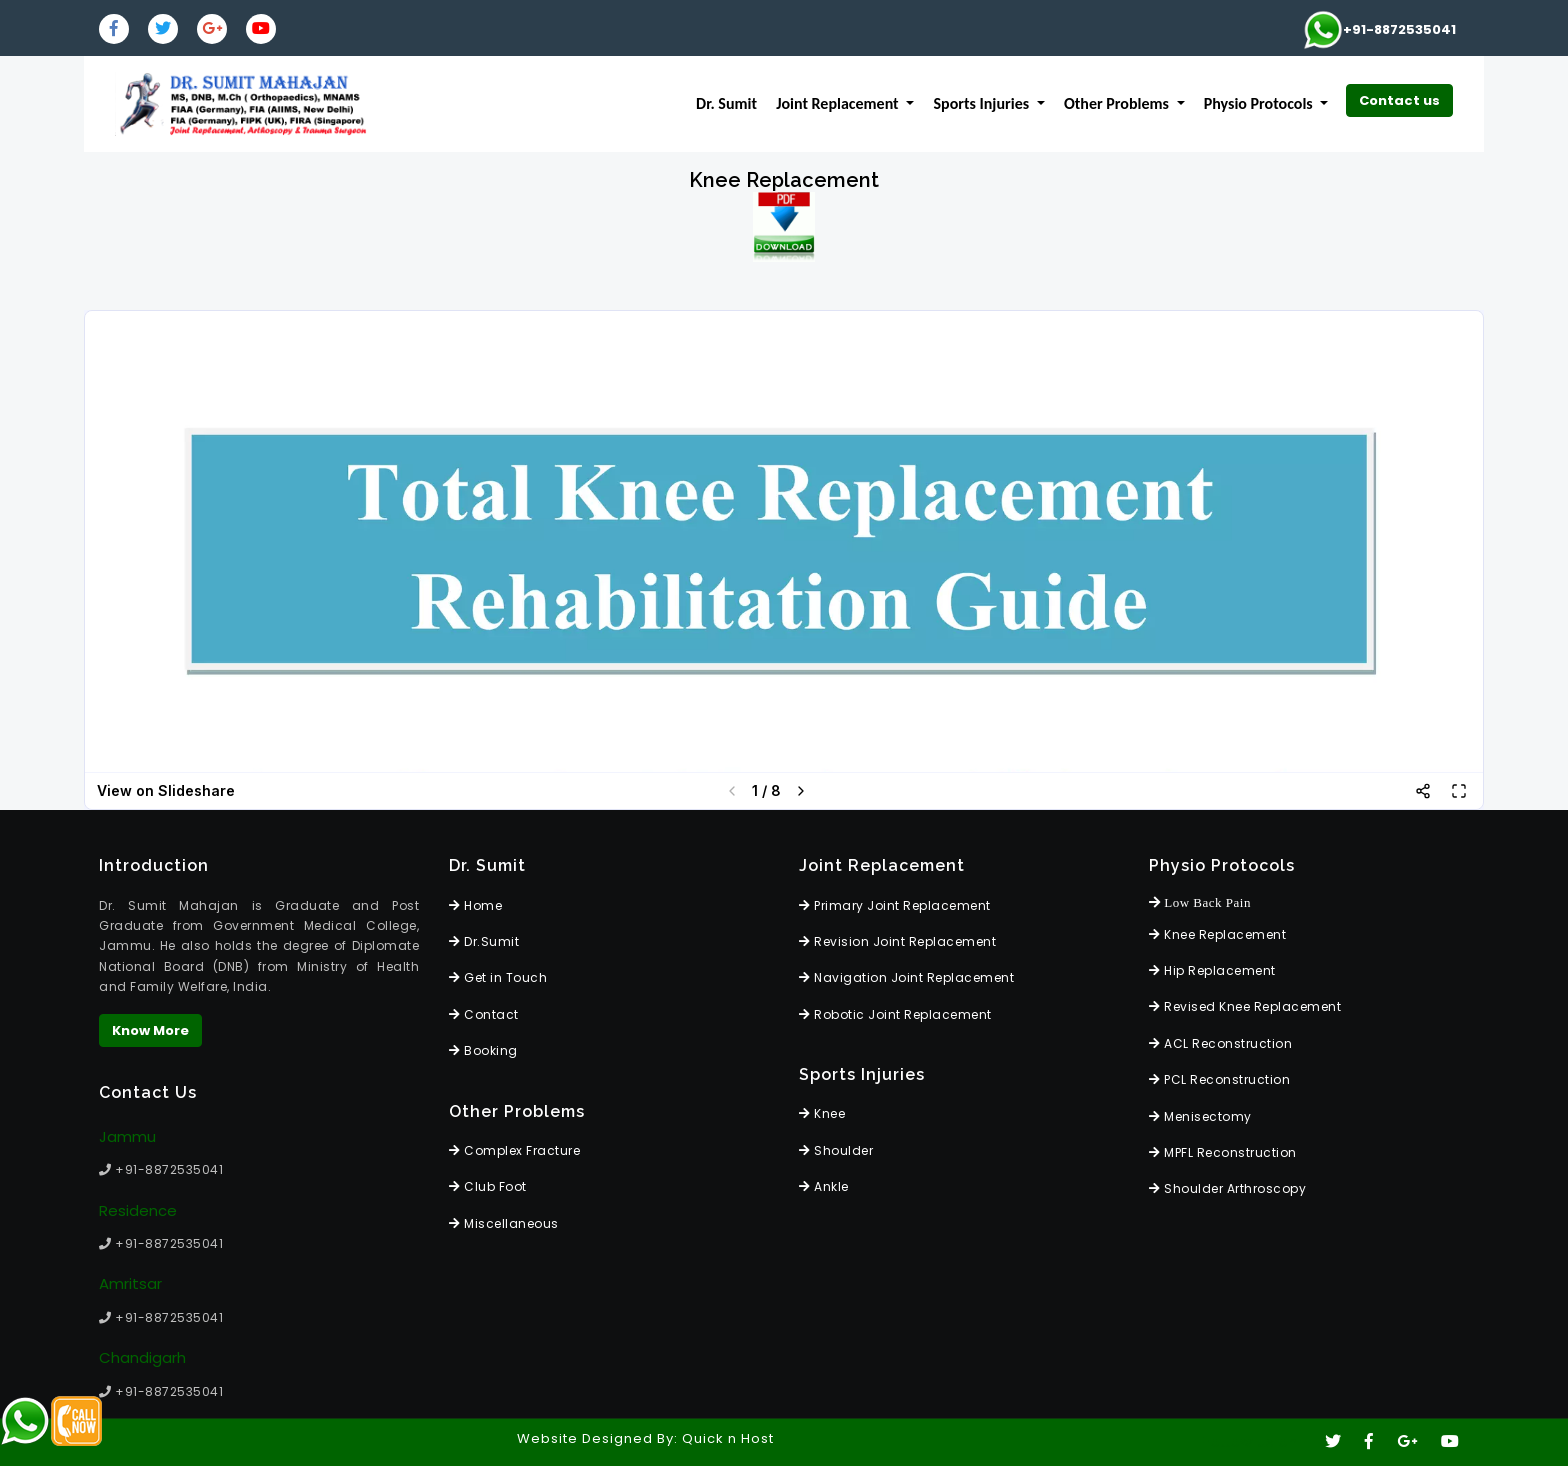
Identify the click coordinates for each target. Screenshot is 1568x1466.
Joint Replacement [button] (839, 103)
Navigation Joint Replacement (906, 977)
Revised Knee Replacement (1245, 1006)
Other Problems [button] (1118, 103)
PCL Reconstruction (1219, 1079)
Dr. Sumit (726, 103)
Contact (484, 1014)
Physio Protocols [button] (1260, 103)
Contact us (1399, 100)
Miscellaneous (504, 1223)
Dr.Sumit (484, 941)
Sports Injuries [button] (983, 103)
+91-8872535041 (1379, 29)
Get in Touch (498, 977)
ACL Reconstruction (1220, 1043)
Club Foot (488, 1186)
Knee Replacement (1217, 934)
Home (475, 905)
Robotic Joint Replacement (895, 1014)
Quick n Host (728, 1438)
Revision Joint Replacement (897, 941)
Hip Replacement (1212, 970)
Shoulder (836, 1150)
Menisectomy (1200, 1116)
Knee (822, 1113)
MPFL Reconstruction (1223, 1152)
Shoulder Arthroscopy (1227, 1188)
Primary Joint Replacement (895, 905)
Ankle (824, 1186)
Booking (483, 1050)
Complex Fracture (514, 1150)
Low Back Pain (1200, 902)
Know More (150, 1030)
